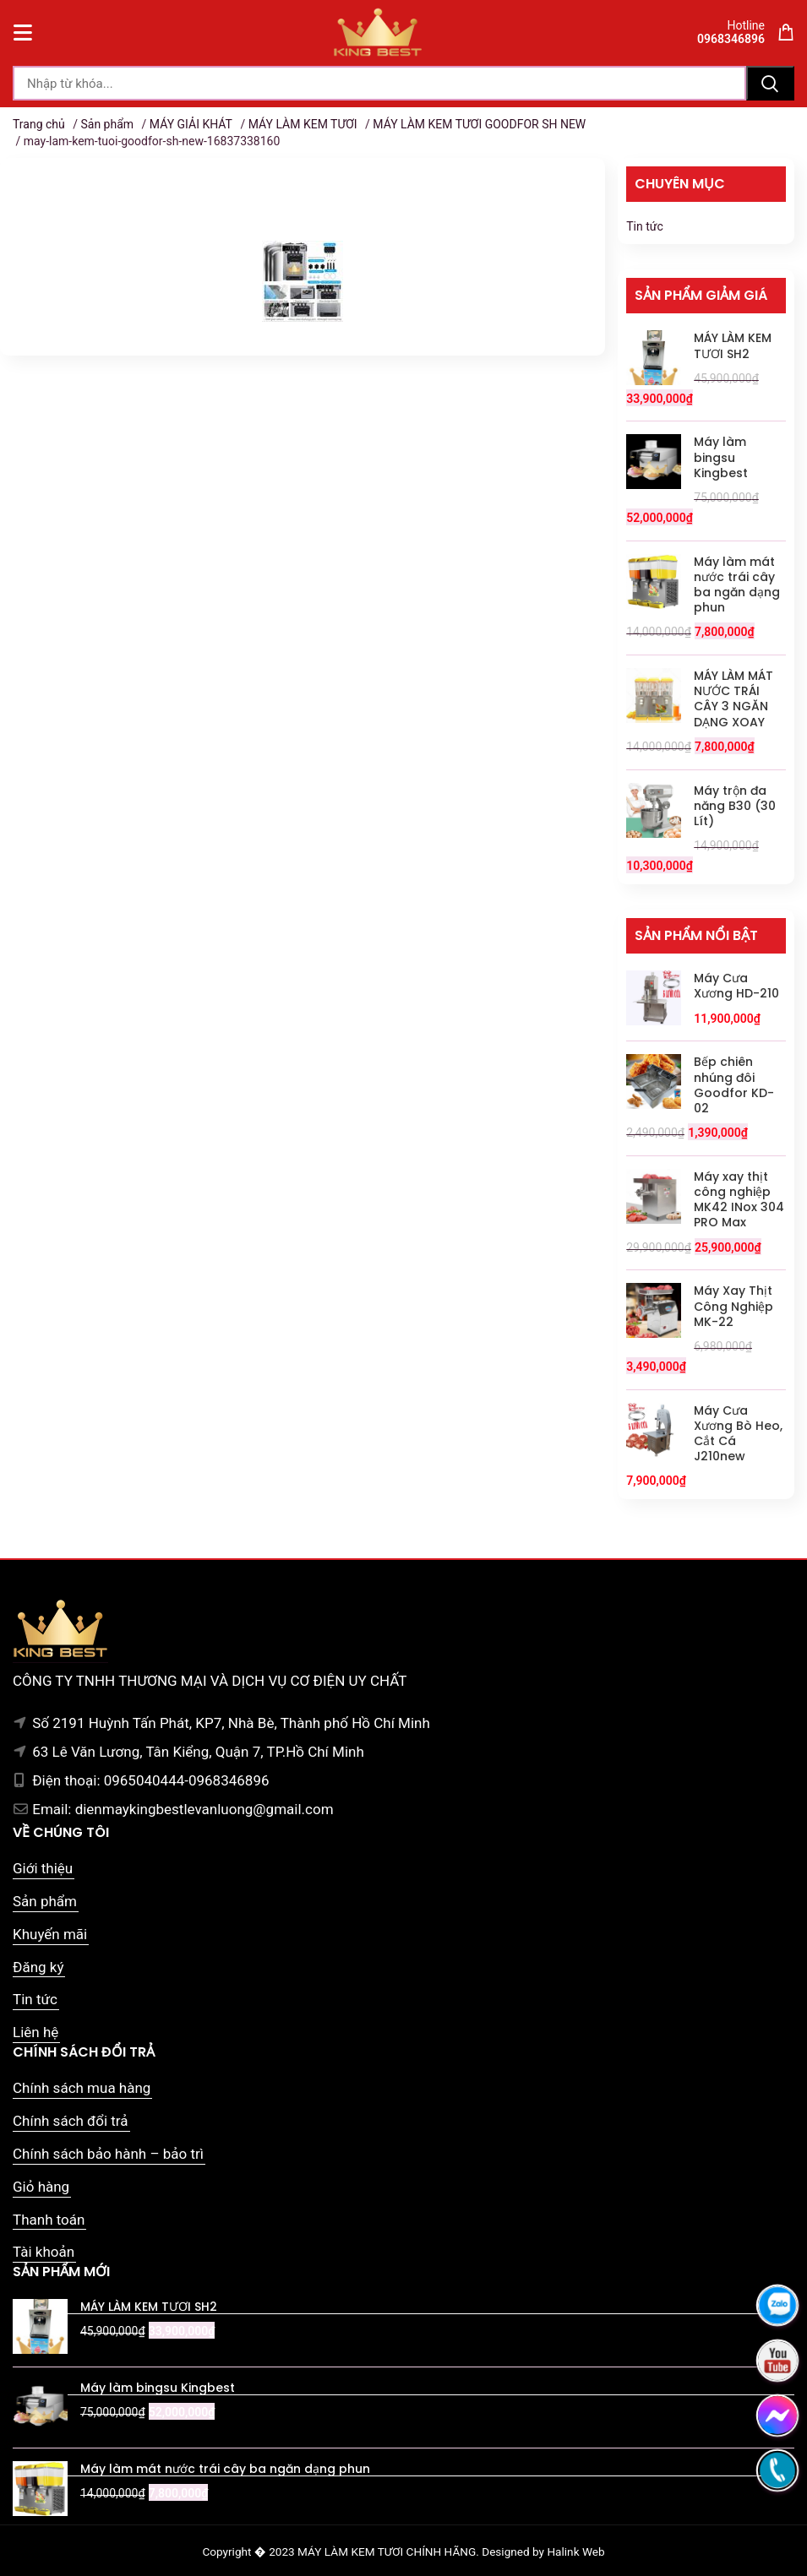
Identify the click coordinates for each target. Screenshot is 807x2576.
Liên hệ (35, 2032)
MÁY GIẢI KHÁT (191, 124)
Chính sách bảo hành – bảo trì (108, 2153)
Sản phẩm (107, 124)
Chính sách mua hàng (81, 2087)
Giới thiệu (43, 1868)
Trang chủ (39, 124)
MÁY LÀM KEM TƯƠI (302, 124)
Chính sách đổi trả (70, 2120)
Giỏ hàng (41, 2186)
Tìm (770, 83)
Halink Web (575, 2551)
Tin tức (644, 226)
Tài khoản (43, 2251)
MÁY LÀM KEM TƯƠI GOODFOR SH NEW (479, 124)
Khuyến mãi (50, 1934)
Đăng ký (38, 1967)
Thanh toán (49, 2219)
